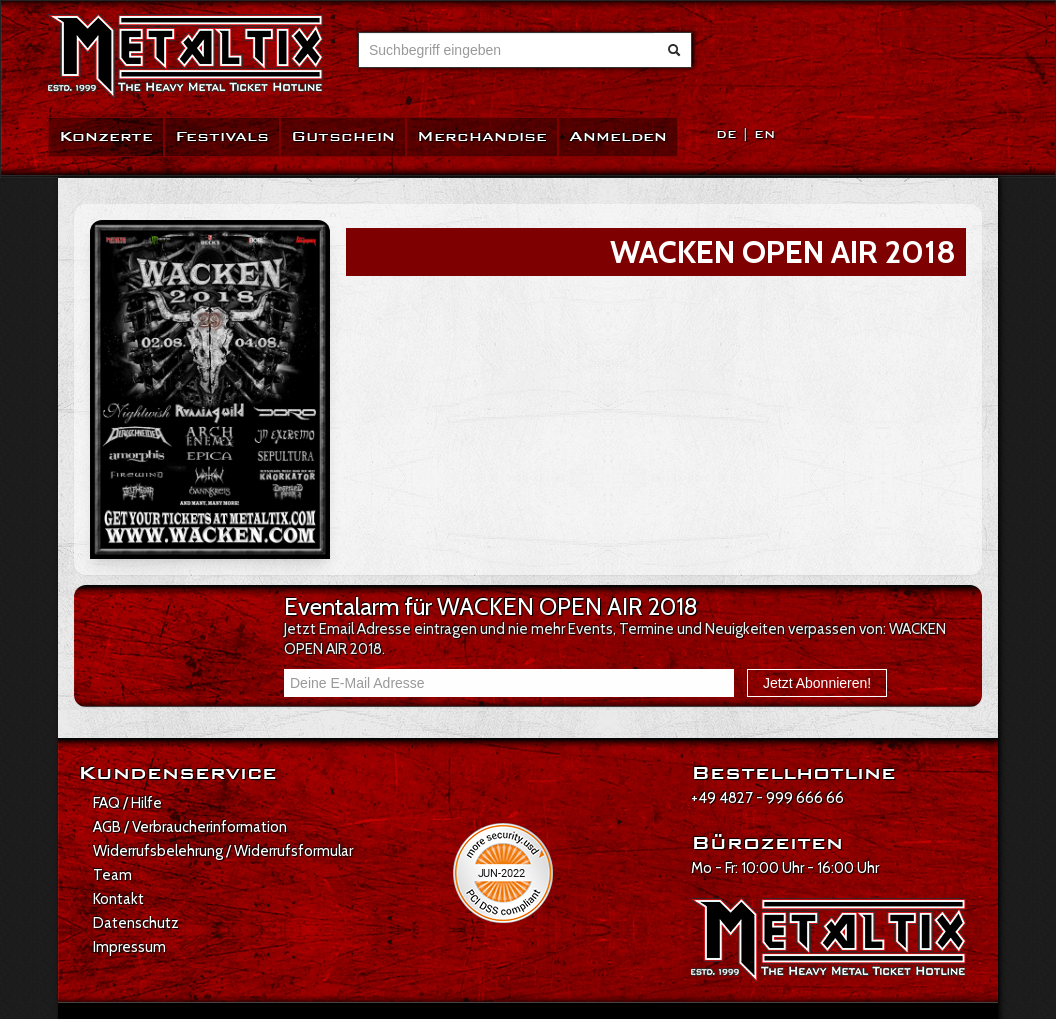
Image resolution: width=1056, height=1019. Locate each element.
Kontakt (118, 899)
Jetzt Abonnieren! (817, 683)
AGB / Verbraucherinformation (190, 827)
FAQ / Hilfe (127, 803)
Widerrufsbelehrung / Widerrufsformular (223, 851)
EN (764, 134)
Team (112, 875)
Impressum (129, 947)
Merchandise (482, 136)
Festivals (222, 136)
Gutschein (343, 136)
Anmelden (618, 136)
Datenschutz (136, 923)
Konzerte (106, 136)
